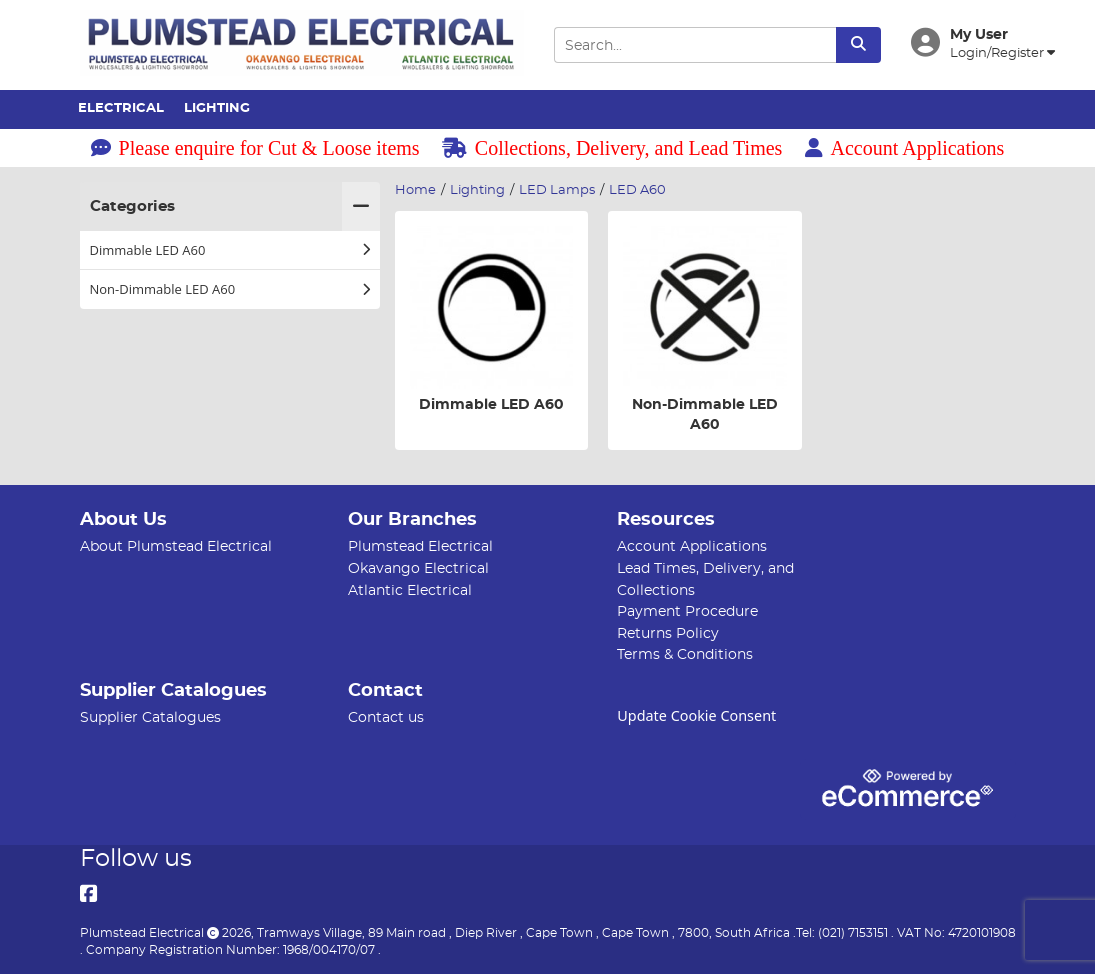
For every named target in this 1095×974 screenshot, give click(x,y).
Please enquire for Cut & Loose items (255, 148)
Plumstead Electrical (420, 546)
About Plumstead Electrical (176, 546)
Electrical (121, 108)
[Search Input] (695, 45)
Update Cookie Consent (696, 715)
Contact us (386, 717)
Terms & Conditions (685, 654)
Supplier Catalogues (150, 717)
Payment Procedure (687, 611)
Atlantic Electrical (410, 590)
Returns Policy (668, 633)
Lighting (217, 108)
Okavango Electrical (418, 568)
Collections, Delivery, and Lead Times (612, 148)
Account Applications (905, 148)
